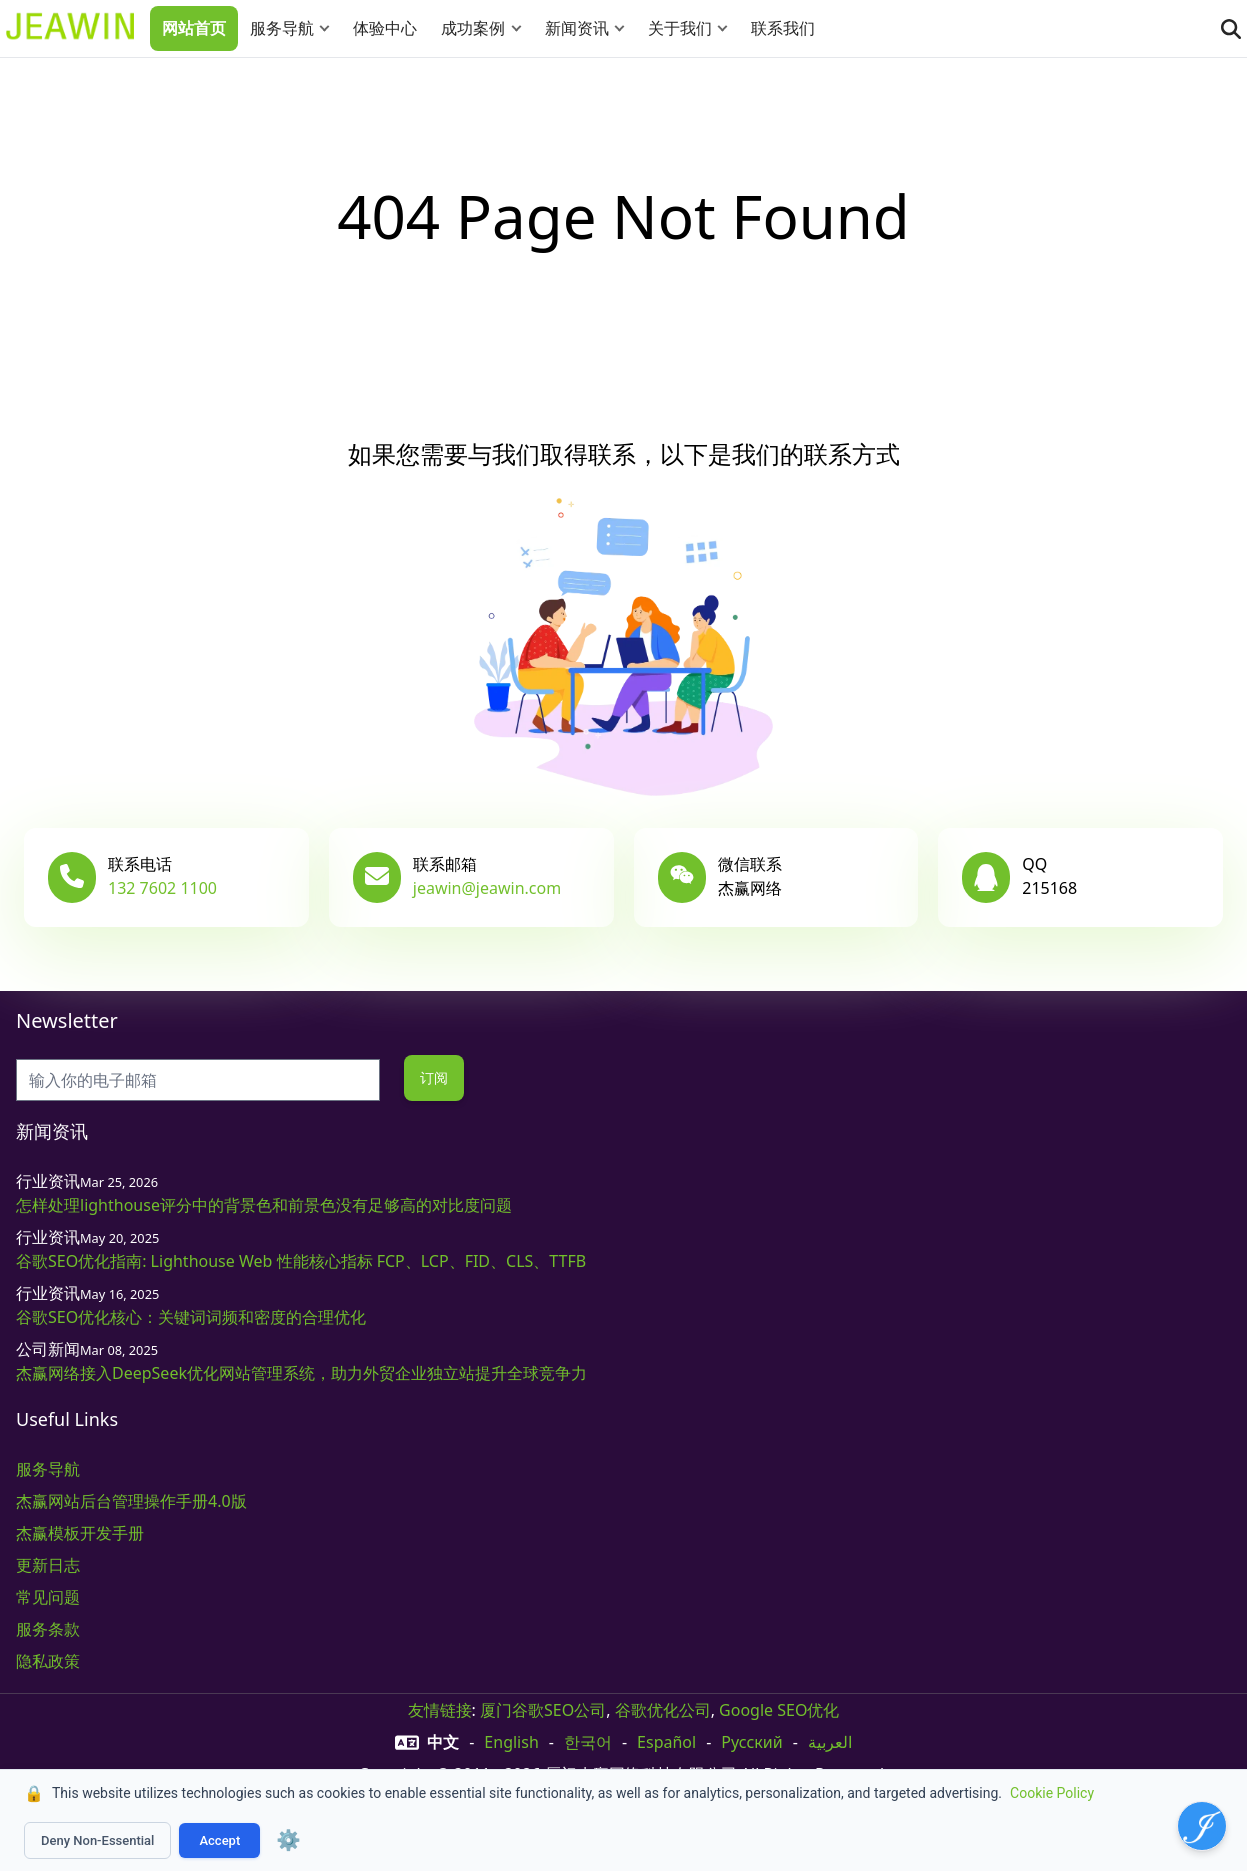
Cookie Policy (1052, 1793)
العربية (830, 1742)
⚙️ (288, 1840)
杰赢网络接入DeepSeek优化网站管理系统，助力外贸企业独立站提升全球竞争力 (301, 1373)
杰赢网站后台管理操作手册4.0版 (131, 1501)
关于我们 (680, 28)
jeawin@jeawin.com (487, 888)
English (511, 1742)
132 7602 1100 (162, 888)
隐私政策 (48, 1661)
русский (751, 1742)
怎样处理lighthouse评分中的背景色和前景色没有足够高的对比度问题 (264, 1205)
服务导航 (282, 28)
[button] (329, 28)
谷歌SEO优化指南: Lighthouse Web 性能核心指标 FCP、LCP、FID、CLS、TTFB (301, 1261)
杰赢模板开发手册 (80, 1533)
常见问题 (48, 1597)
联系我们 (783, 28)
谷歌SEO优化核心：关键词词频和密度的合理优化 (191, 1317)
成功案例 (473, 28)
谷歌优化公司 (663, 1710)
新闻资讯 (577, 28)
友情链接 (440, 1710)
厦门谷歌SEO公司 (543, 1710)
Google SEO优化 (779, 1710)
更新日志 (48, 1565)
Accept (219, 1840)
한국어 (588, 1742)
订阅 (434, 1077)
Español (666, 1742)
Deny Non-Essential (97, 1840)
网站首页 (194, 28)
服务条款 (48, 1629)
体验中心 (385, 28)
